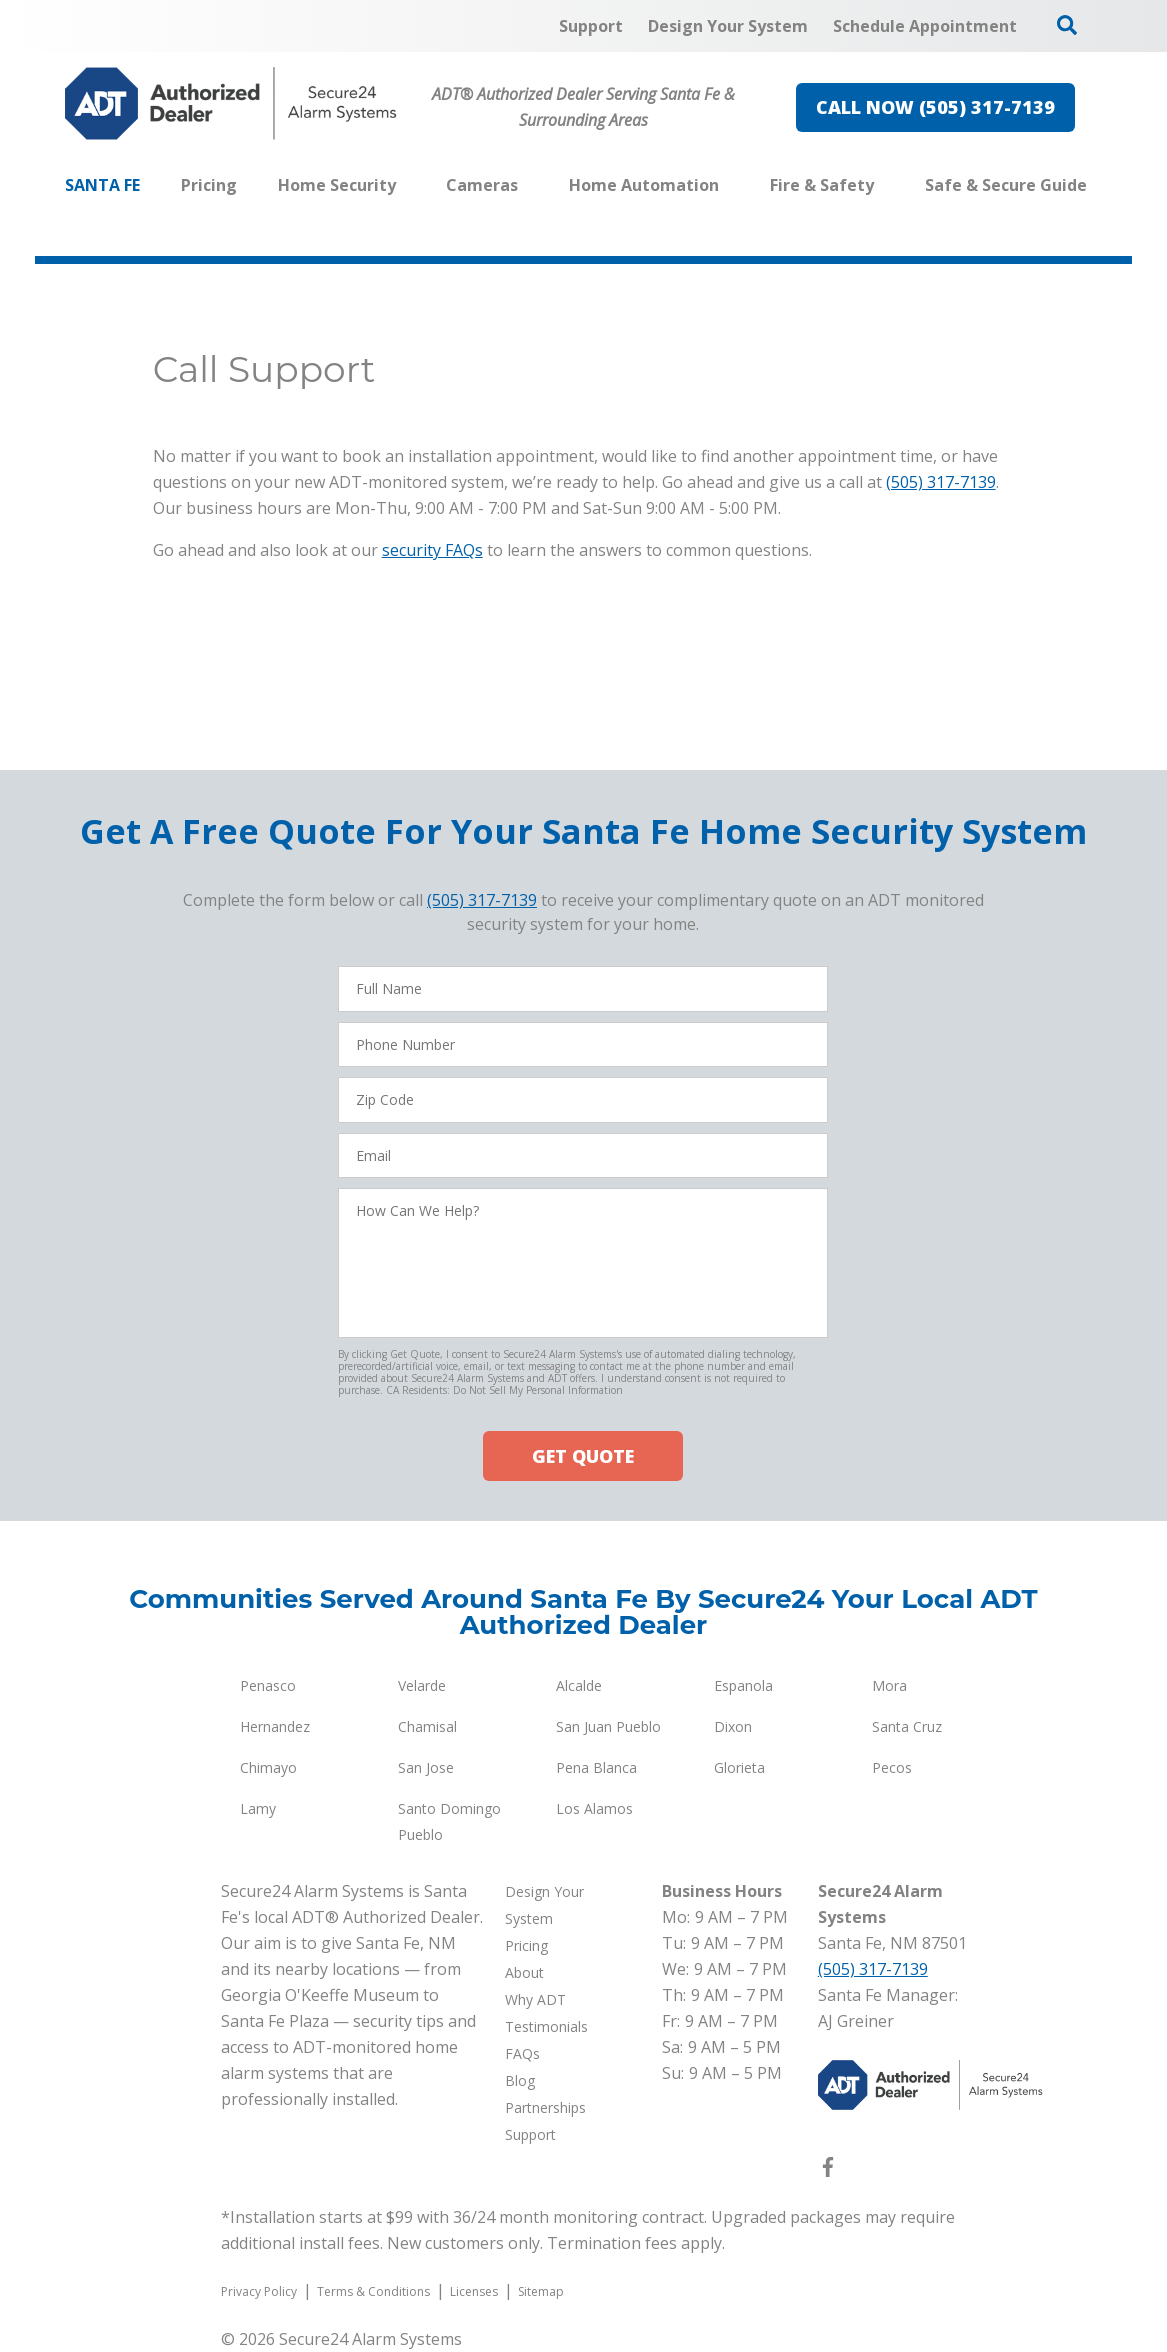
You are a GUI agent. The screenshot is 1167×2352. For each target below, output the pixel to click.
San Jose (426, 1767)
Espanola (743, 1685)
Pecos (892, 1767)
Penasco (268, 1685)
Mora (889, 1685)
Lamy (258, 1808)
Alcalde (579, 1685)
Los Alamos (594, 1808)
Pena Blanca (596, 1767)
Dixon (733, 1726)
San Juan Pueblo (608, 1726)
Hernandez (275, 1726)
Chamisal (427, 1726)
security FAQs (432, 550)
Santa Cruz (907, 1726)
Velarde (422, 1685)
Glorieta (739, 1767)
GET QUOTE (583, 1456)
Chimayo (268, 1767)
